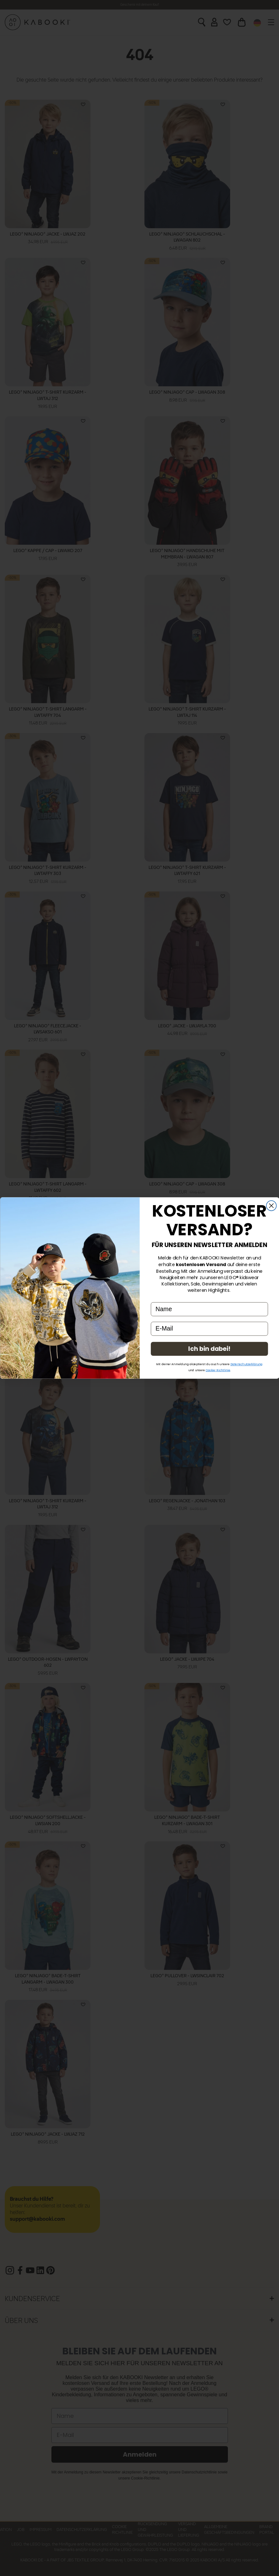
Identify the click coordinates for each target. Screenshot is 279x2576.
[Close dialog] (271, 1206)
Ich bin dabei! (209, 1349)
